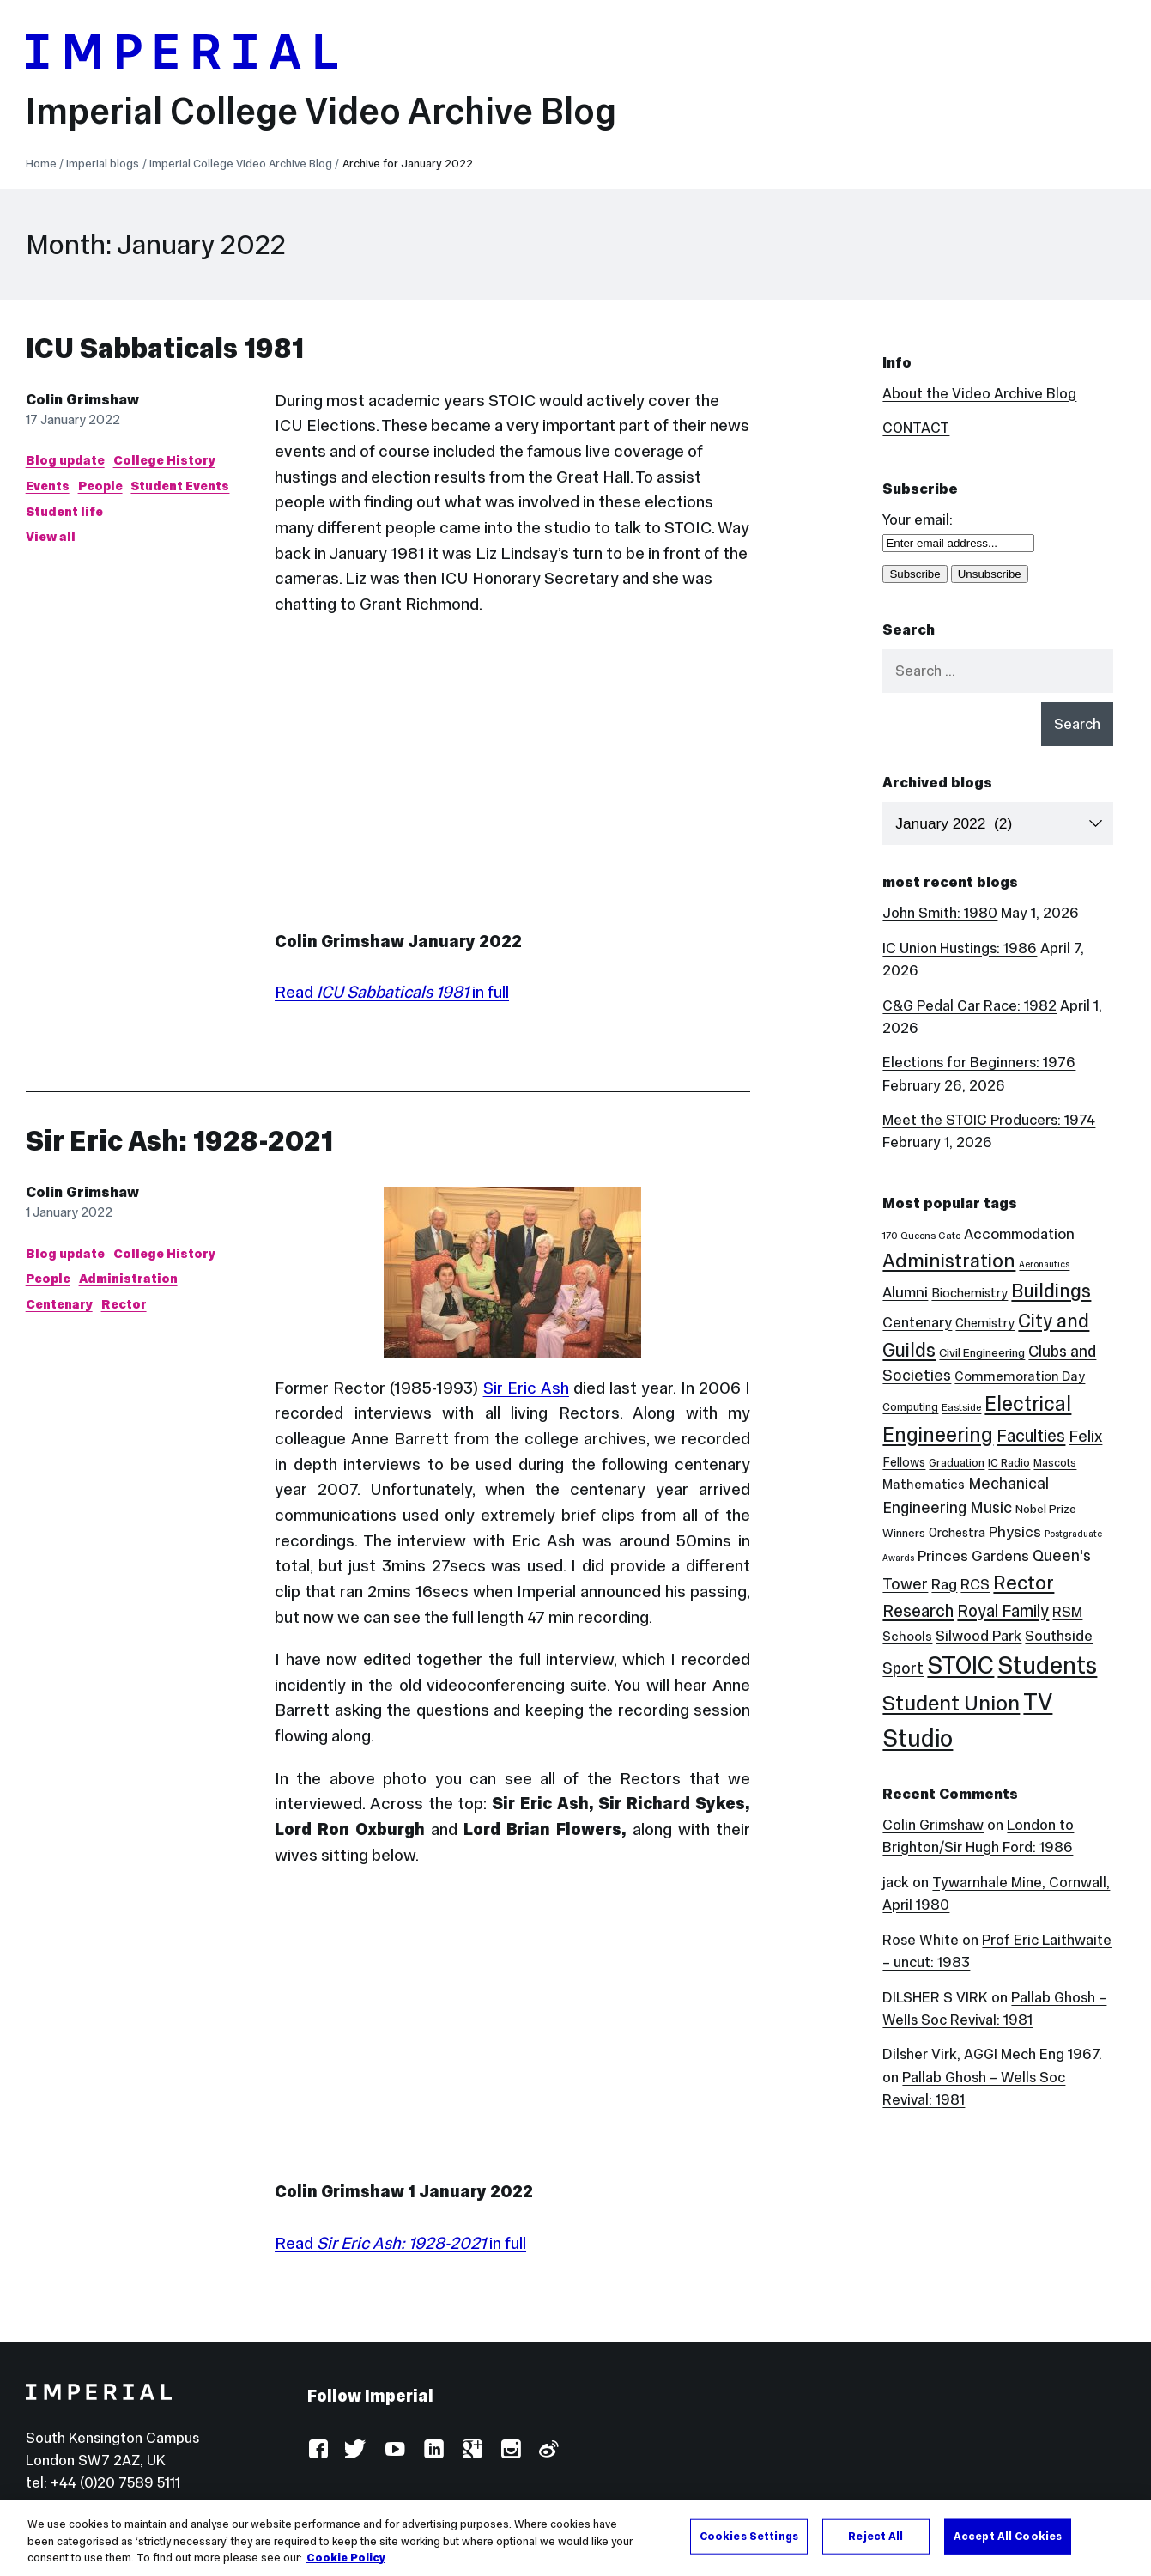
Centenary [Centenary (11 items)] (917, 1322)
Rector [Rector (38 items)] (1023, 1583)
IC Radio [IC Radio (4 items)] (1009, 1462)
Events (48, 485)
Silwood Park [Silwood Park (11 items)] (978, 1635)
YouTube (394, 2450)
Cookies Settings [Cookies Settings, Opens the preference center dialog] (749, 2536)
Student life (64, 511)
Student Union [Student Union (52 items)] (951, 1703)
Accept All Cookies (1008, 2536)
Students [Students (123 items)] (1047, 1664)
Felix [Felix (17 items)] (1085, 1435)
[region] (575, 2538)
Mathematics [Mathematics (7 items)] (923, 1484)
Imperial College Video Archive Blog (321, 111)
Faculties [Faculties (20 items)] (1031, 1435)
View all (51, 536)
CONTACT (915, 427)
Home (41, 163)
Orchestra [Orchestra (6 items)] (957, 1532)
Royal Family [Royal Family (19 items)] (1003, 1611)
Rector (124, 1304)
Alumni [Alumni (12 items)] (905, 1292)
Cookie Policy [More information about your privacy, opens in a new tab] (345, 2558)
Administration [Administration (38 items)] (948, 1261)
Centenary (59, 1304)
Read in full (392, 991)
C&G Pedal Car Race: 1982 (969, 1005)
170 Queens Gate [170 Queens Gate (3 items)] (921, 1236)
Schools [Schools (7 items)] (907, 1636)
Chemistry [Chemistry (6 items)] (985, 1323)
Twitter (356, 2450)
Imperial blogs (102, 163)
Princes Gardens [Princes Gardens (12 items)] (973, 1555)
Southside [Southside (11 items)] (1059, 1635)
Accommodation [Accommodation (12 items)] (1019, 1233)
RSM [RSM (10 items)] (1067, 1612)
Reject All (875, 2536)
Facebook (318, 2450)
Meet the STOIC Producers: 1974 (988, 1119)
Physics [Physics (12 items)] (1015, 1531)
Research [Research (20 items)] (918, 1611)
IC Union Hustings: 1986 (959, 948)
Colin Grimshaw (82, 399)
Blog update (65, 460)
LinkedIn (433, 2450)
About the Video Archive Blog (979, 393)
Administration (128, 1278)
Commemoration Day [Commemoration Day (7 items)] (1019, 1376)
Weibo (548, 2450)
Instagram (510, 2450)
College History (164, 460)
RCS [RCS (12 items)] (975, 1584)
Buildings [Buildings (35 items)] (1051, 1291)
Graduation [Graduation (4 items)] (956, 1462)
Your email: (917, 519)
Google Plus (471, 2450)
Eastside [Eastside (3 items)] (961, 1407)
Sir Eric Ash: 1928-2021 (179, 1140)
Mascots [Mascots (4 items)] (1054, 1462)
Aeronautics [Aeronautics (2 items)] (1044, 1264)
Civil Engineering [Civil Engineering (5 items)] (982, 1353)
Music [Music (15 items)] (991, 1507)
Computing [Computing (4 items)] (910, 1407)
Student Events (179, 485)
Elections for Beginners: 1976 (978, 1062)
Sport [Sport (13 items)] (903, 1668)
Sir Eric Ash (526, 1387)
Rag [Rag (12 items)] (944, 1584)
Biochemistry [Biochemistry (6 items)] (969, 1293)
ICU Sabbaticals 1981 (165, 348)
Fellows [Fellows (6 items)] (903, 1462)
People (100, 485)
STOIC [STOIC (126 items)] (960, 1664)
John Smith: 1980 (939, 912)
